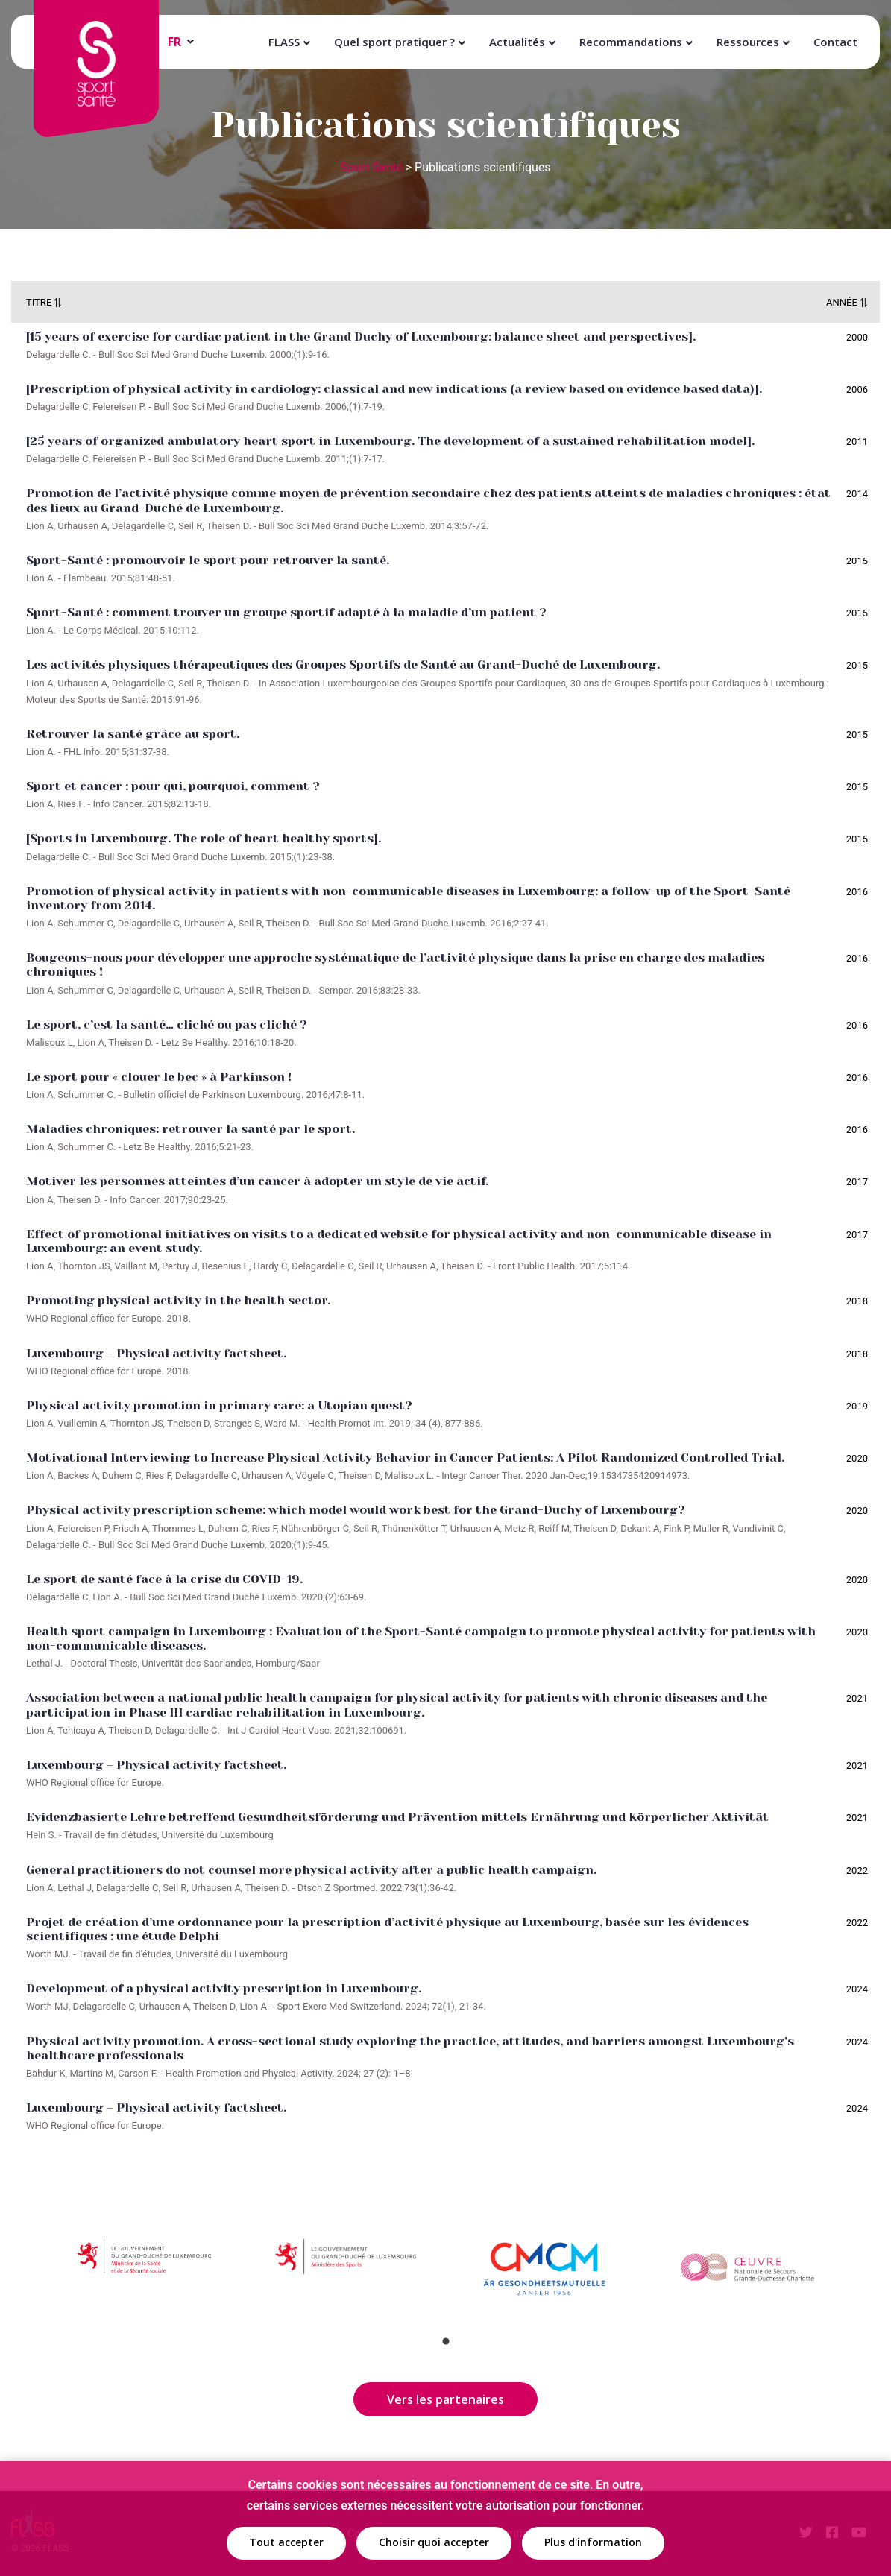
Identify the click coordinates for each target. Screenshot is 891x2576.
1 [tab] (445, 2341)
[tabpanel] (145, 2272)
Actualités (517, 41)
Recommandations (630, 41)
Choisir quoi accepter (434, 2542)
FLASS (284, 41)
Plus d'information (593, 2542)
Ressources (748, 41)
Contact (835, 41)
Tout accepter (286, 2542)
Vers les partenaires (445, 2399)
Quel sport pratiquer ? (394, 41)
